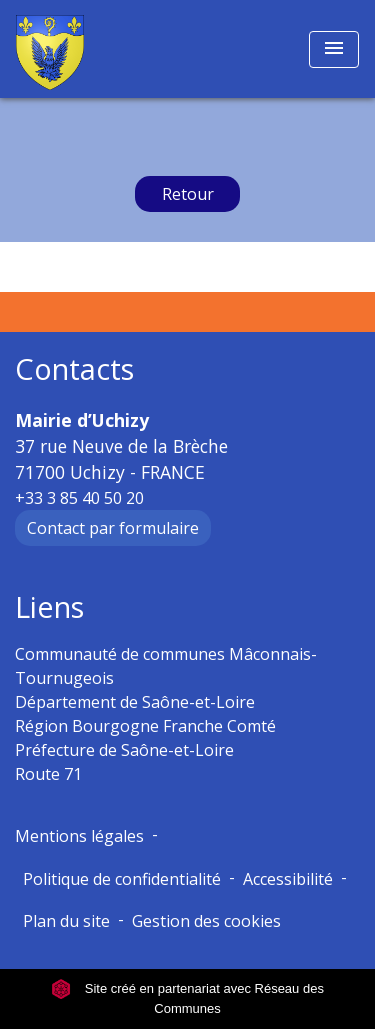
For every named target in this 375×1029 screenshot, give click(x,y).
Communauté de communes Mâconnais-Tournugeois (166, 666)
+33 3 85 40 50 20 (79, 498)
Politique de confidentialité (122, 879)
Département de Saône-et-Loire (135, 702)
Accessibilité (288, 879)
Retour (188, 194)
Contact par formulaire (113, 528)
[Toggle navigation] (334, 49)
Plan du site (66, 921)
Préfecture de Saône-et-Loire (124, 750)
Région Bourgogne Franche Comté (145, 726)
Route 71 (48, 774)
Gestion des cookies (206, 921)
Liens (49, 607)
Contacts (74, 369)
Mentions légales (79, 836)
